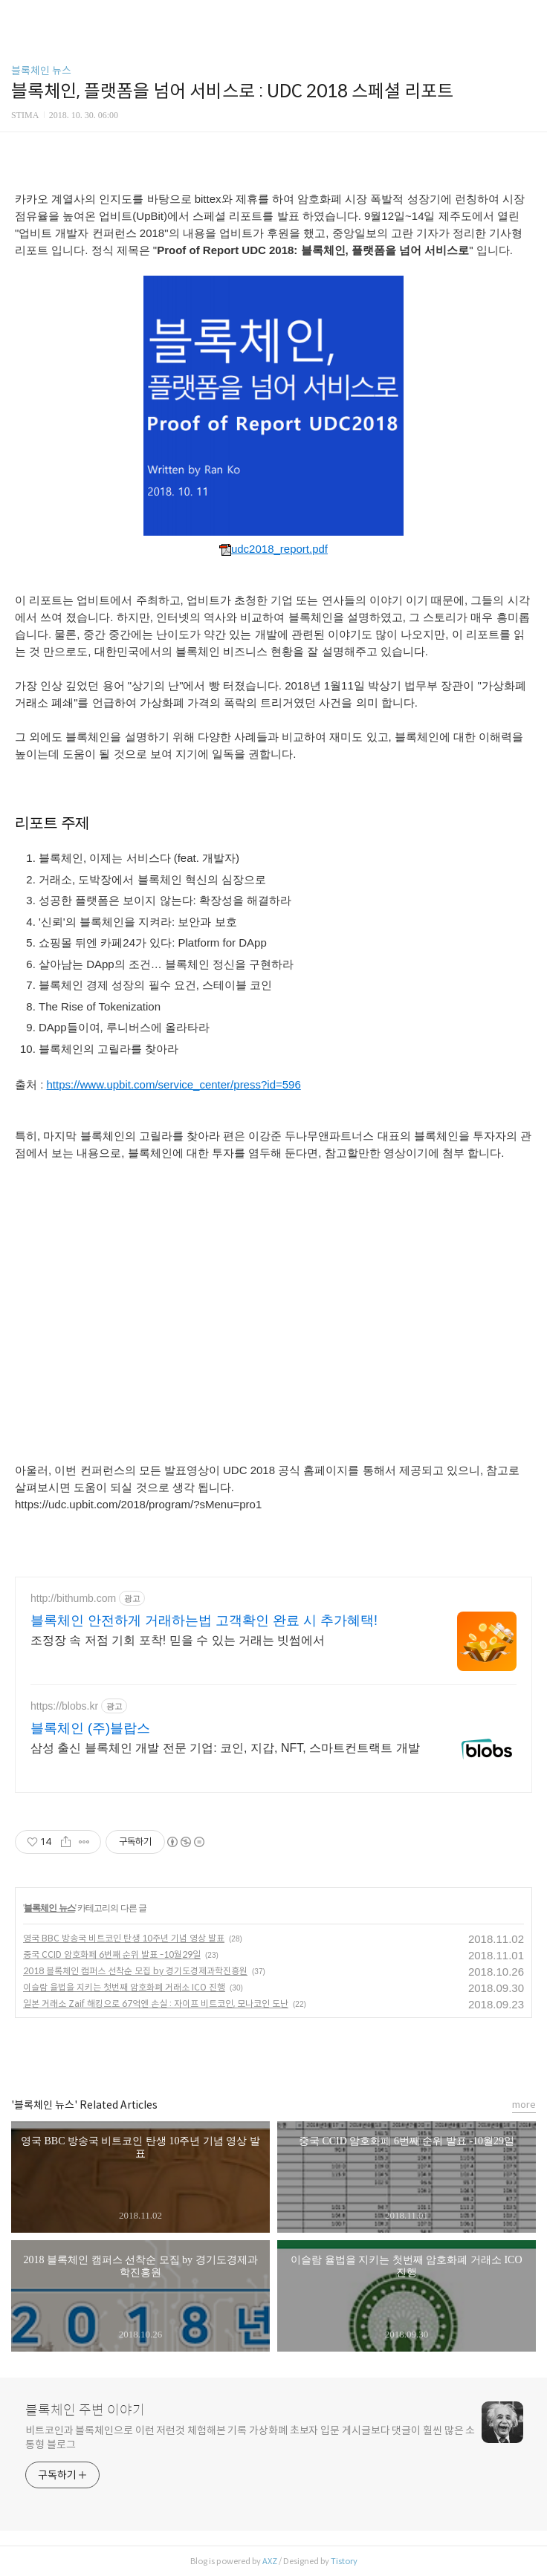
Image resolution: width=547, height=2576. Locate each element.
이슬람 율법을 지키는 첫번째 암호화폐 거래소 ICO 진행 (124, 1987)
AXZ (269, 2561)
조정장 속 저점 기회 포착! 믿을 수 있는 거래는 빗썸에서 (177, 1640)
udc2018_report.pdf (273, 548)
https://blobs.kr (64, 1706)
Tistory (344, 2561)
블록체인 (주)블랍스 (90, 1728)
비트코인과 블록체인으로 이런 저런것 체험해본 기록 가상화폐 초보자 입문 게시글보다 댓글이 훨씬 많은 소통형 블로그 (250, 2437)
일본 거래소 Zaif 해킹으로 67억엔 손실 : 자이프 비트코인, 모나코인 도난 (155, 2003)
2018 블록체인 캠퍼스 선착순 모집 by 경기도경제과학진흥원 (135, 1970)
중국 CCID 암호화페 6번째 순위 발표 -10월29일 (112, 1954)
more (524, 2104)
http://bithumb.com (73, 1598)
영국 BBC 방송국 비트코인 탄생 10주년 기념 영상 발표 (123, 1938)
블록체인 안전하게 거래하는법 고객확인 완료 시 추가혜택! (204, 1620)
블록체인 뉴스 (41, 70)
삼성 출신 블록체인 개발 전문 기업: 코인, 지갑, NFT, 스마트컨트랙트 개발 (225, 1748)
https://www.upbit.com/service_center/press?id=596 (174, 1084)
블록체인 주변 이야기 (85, 2410)
